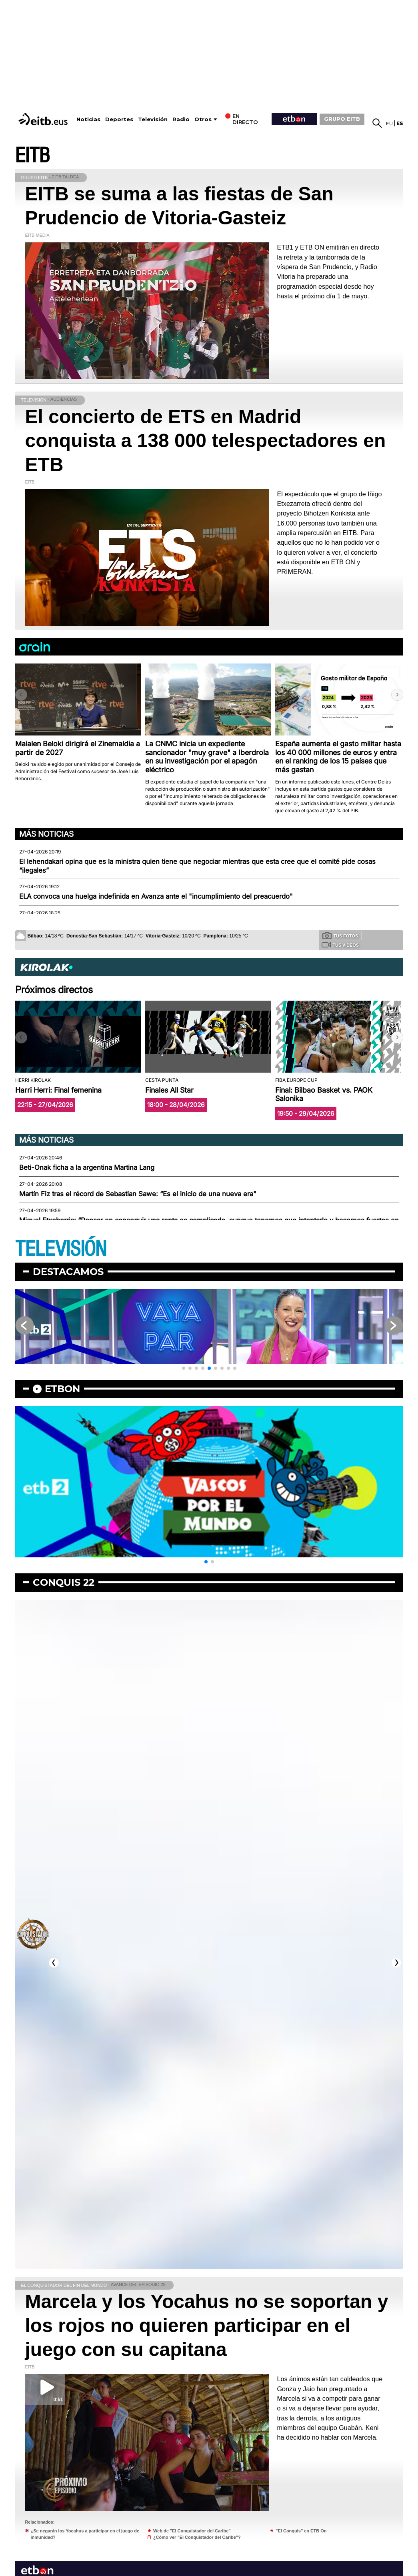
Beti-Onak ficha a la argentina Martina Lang (86, 1167)
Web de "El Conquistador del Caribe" (192, 2530)
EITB (32, 155)
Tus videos (340, 944)
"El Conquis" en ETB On (301, 2530)
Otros (203, 119)
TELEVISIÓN (60, 1249)
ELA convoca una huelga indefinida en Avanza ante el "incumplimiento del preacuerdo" (156, 896)
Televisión (153, 119)
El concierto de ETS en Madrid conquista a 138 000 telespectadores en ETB (205, 440)
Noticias (88, 119)
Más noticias (46, 834)
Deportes (119, 119)
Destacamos (68, 1271)
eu (389, 123)
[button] (397, 695)
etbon (62, 1389)
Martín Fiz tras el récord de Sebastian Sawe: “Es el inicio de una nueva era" (137, 1194)
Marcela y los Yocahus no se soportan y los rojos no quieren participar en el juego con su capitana (206, 2325)
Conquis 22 (63, 1582)
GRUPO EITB (342, 119)
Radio (181, 119)
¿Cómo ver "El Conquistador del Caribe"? (197, 2537)
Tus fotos (340, 935)
